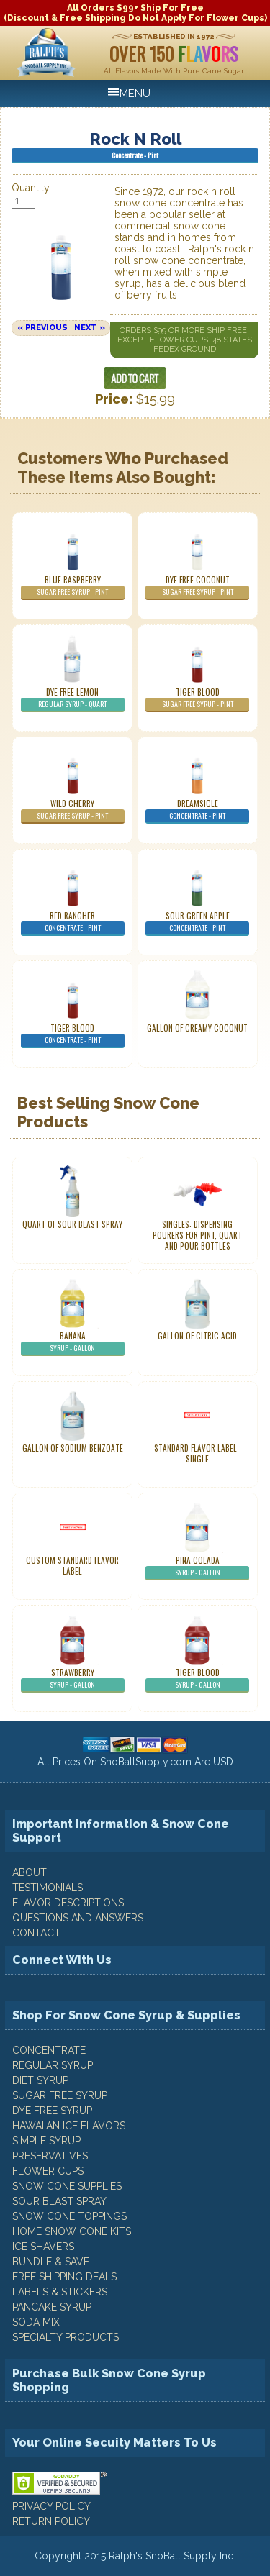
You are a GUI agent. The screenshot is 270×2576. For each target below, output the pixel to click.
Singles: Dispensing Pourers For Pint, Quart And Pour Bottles (197, 1235)
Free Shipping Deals (64, 2277)
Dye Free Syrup (52, 2110)
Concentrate (49, 2050)
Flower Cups (48, 2171)
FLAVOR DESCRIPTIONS (68, 1902)
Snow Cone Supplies (67, 2186)
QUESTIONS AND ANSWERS (77, 1918)
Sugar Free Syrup (59, 2095)
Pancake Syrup (51, 2307)
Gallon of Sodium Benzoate (72, 1448)
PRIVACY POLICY (51, 2506)
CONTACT (36, 1933)
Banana (73, 1343)
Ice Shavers (43, 2246)
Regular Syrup (52, 2065)
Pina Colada (197, 1567)
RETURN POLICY (51, 2521)
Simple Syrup (46, 2141)
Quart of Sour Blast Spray (72, 1224)
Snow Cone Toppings (69, 2216)
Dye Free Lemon (73, 699)
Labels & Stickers (59, 2292)
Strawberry (73, 1680)
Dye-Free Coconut (197, 587)
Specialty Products (65, 2337)
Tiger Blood (197, 699)
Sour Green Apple (197, 923)
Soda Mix (36, 2322)
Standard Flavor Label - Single (197, 1453)
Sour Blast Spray (59, 2201)
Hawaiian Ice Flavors (68, 2125)
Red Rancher (73, 923)
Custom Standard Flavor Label (72, 1566)
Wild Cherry (73, 811)
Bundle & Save (50, 2261)
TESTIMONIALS (47, 1887)
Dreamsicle (197, 811)
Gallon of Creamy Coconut (197, 1028)
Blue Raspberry (73, 587)
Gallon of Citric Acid (197, 1336)
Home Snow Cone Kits (71, 2231)
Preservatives (50, 2156)
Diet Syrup (40, 2080)
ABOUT (29, 1872)
